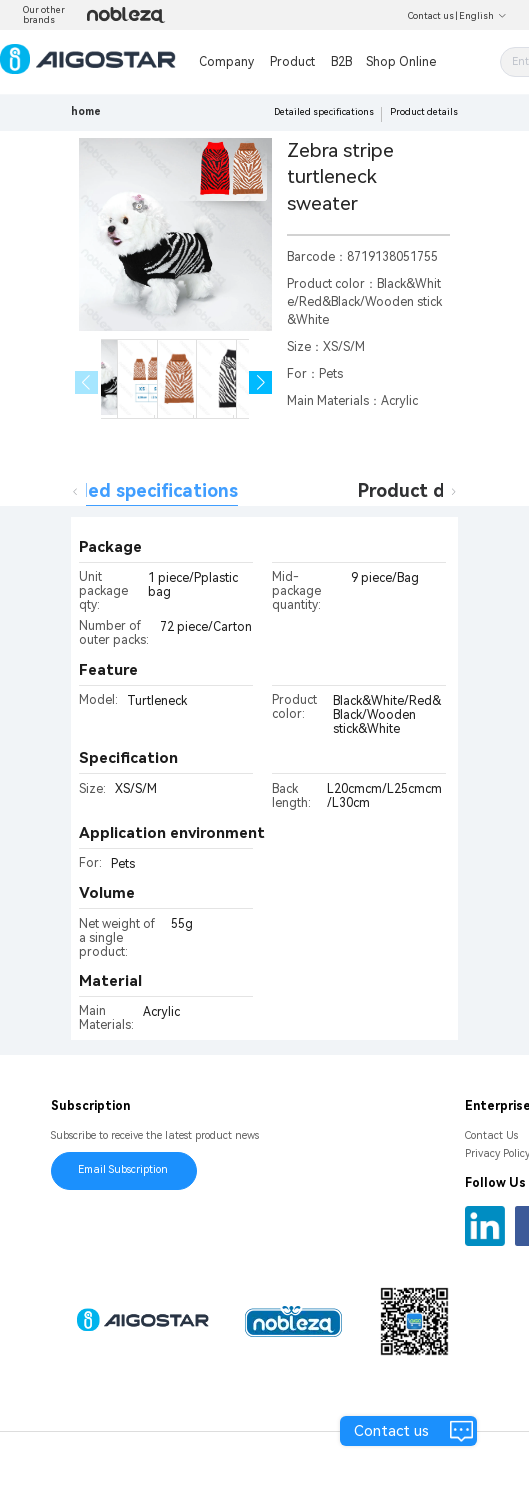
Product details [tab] (426, 490)
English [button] (483, 16)
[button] (260, 382)
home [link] (86, 111)
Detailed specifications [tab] (136, 490)
